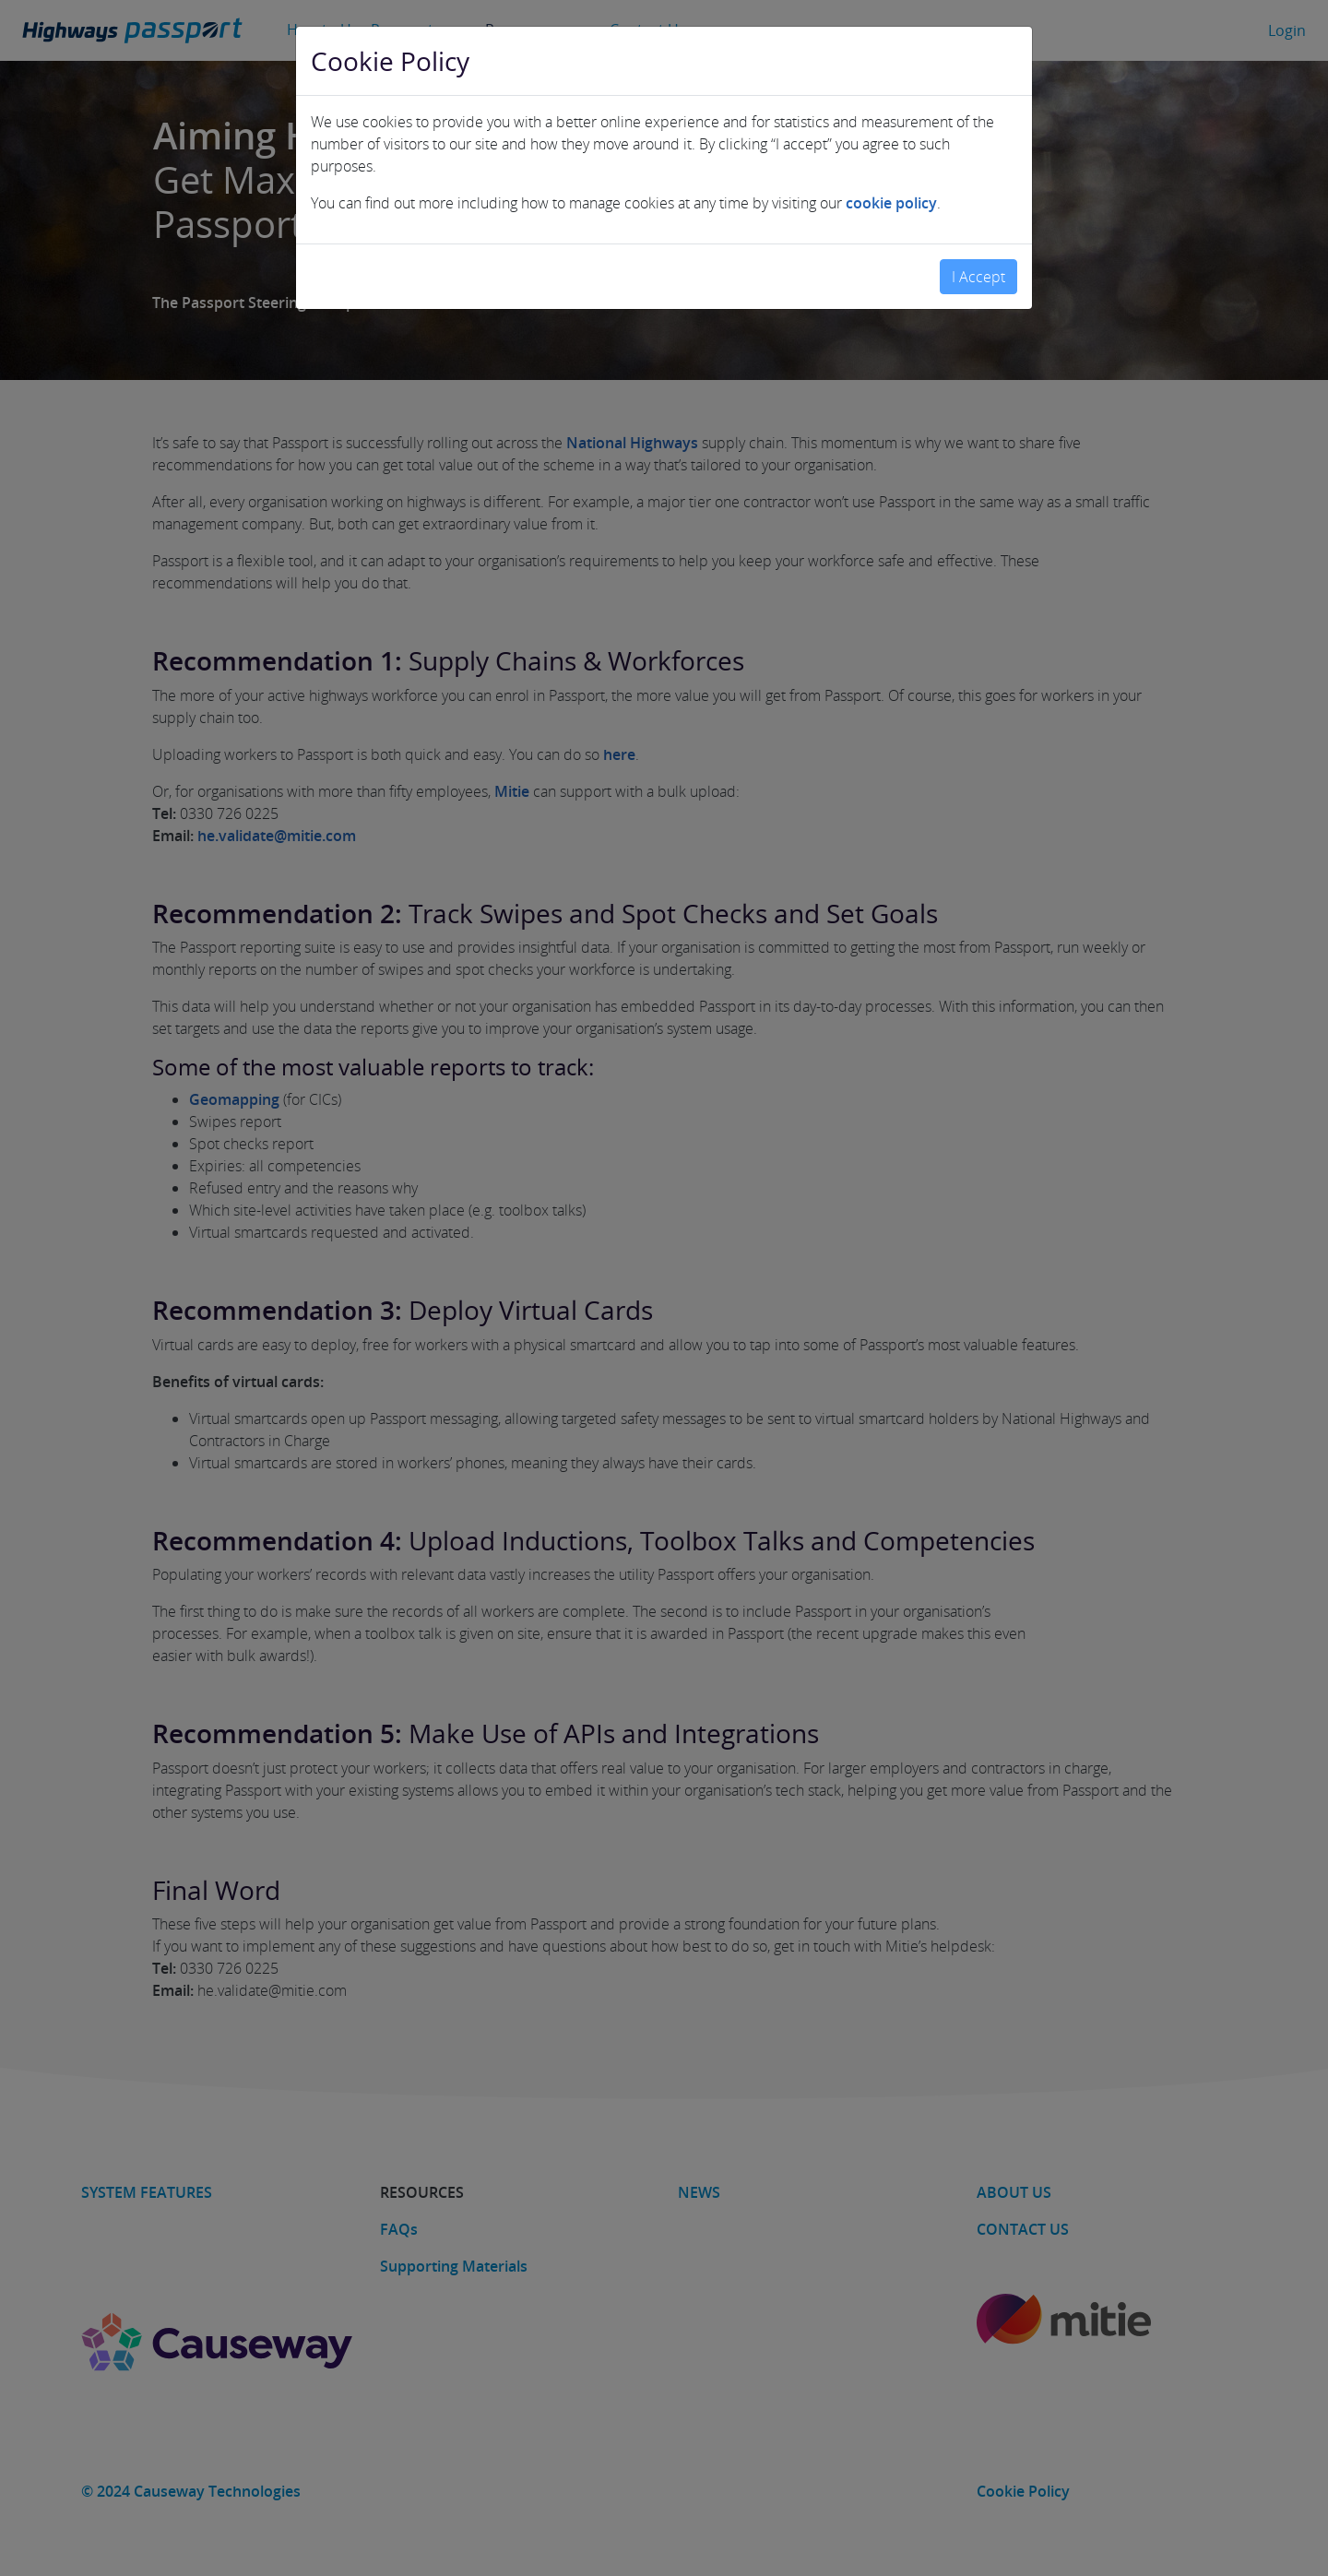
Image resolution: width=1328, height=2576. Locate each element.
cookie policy (891, 195)
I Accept (978, 269)
